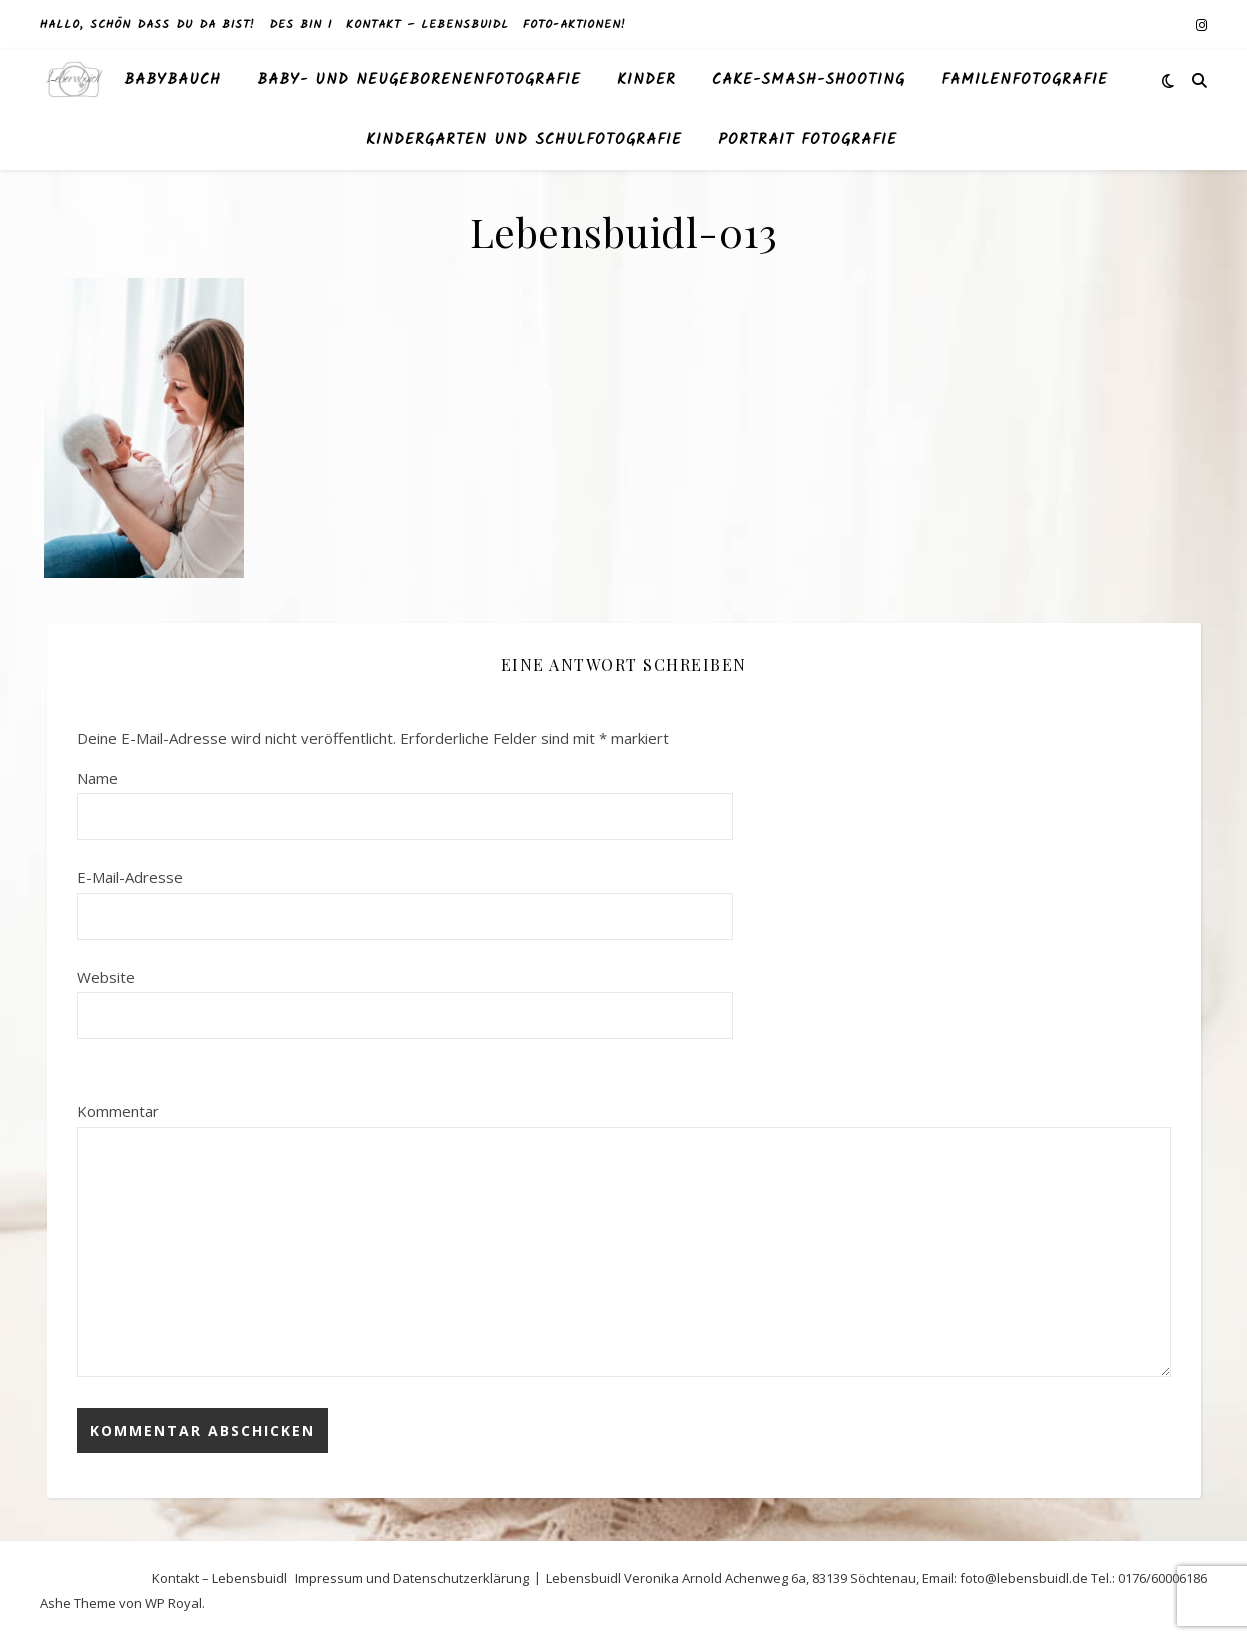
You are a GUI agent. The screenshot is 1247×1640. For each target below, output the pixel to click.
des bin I (300, 24)
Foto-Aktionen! (574, 24)
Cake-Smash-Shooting (808, 80)
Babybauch (172, 80)
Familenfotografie (1024, 80)
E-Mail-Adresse (130, 877)
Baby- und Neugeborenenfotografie (419, 80)
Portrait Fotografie (807, 140)
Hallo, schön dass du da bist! (147, 24)
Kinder (646, 80)
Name (97, 778)
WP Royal (173, 1603)
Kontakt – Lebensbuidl (427, 24)
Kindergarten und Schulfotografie (524, 140)
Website (106, 977)
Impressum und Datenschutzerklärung (412, 1578)
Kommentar (118, 1111)
